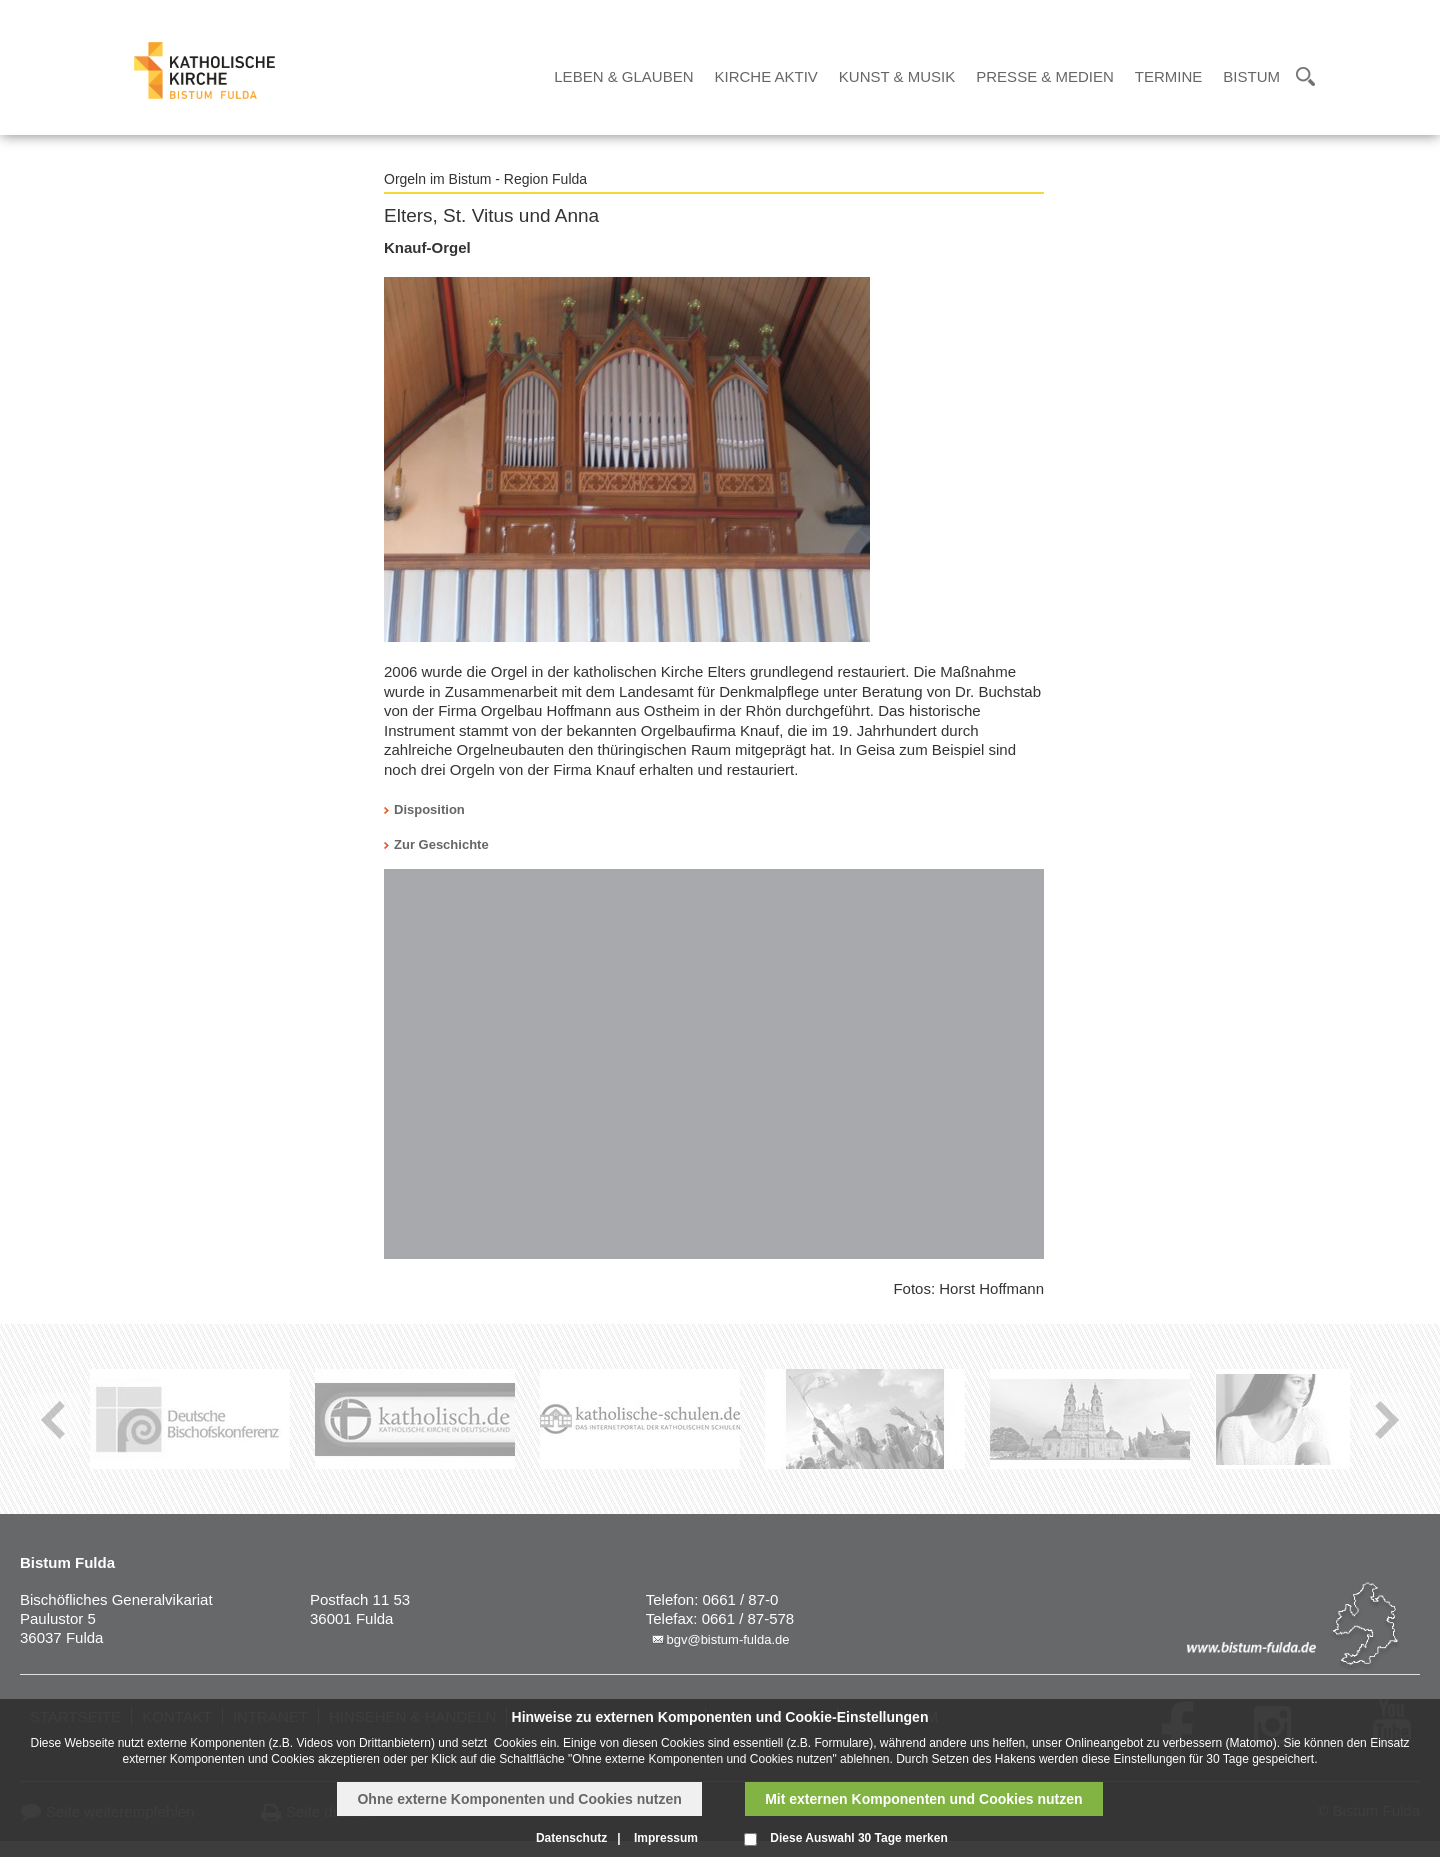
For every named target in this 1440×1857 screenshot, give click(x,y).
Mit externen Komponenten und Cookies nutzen (923, 1799)
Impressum (666, 1838)
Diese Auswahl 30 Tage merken (858, 1838)
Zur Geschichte (441, 844)
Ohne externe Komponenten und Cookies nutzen (519, 1799)
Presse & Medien (1045, 76)
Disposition (429, 809)
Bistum (1251, 76)
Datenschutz (571, 1838)
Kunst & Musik (897, 76)
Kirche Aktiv (766, 76)
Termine (1169, 76)
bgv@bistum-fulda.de (727, 1639)
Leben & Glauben (623, 76)
